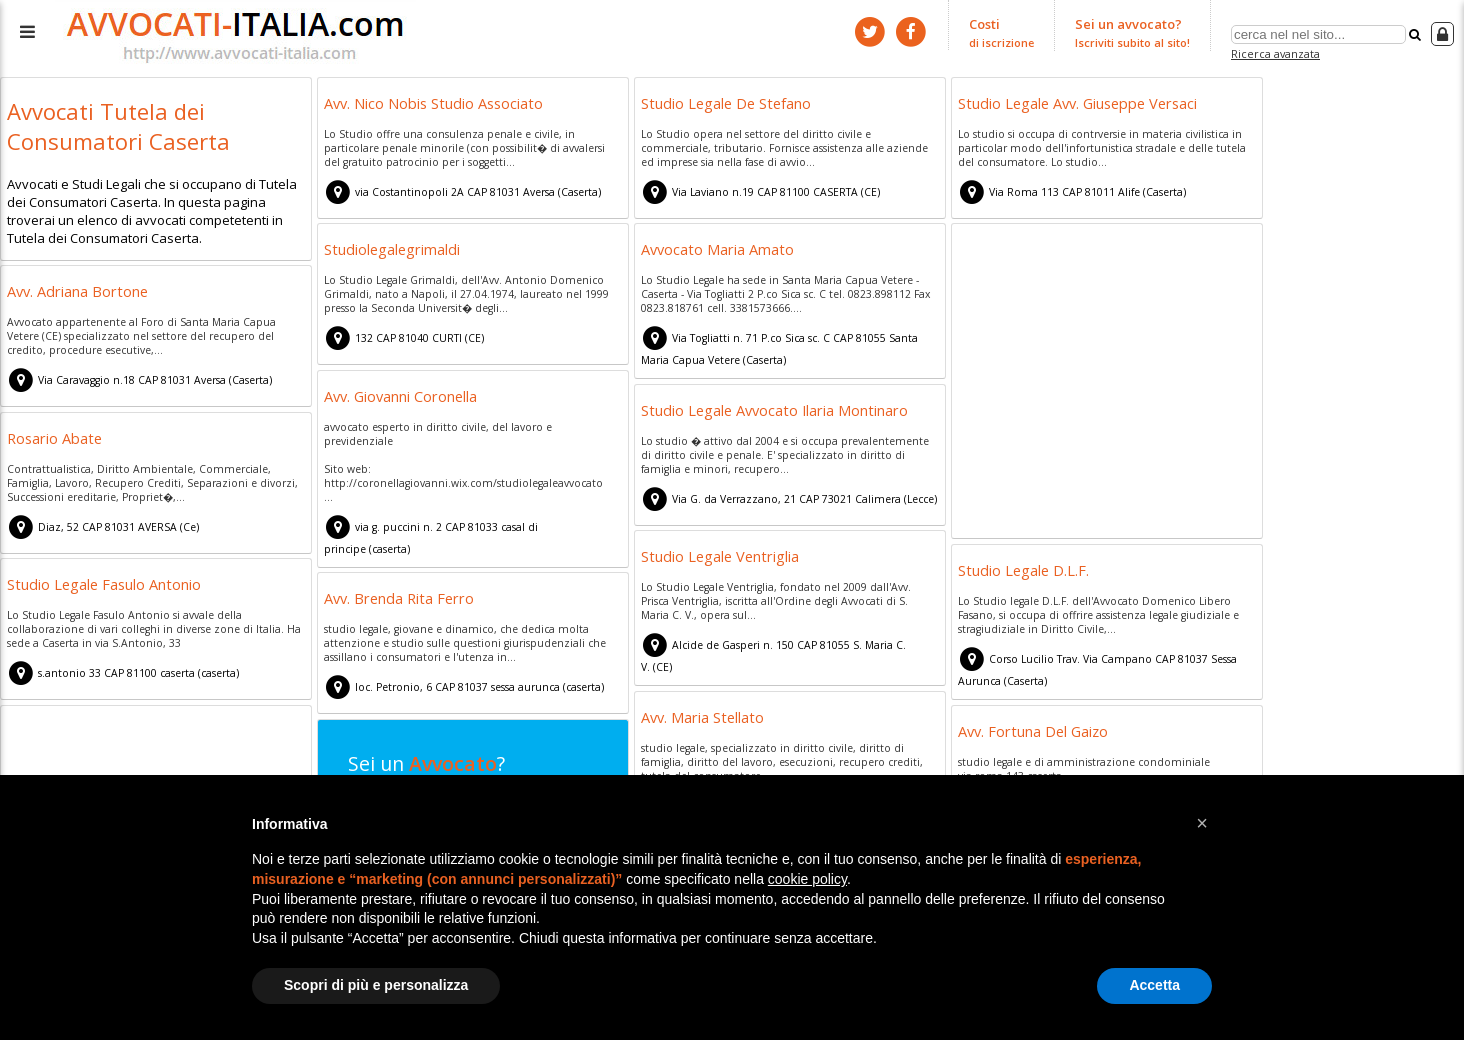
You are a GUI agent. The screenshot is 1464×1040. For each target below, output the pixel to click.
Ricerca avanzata (1275, 53)
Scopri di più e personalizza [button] (376, 985)
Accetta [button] (1154, 985)
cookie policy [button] (807, 879)
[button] (1202, 823)
